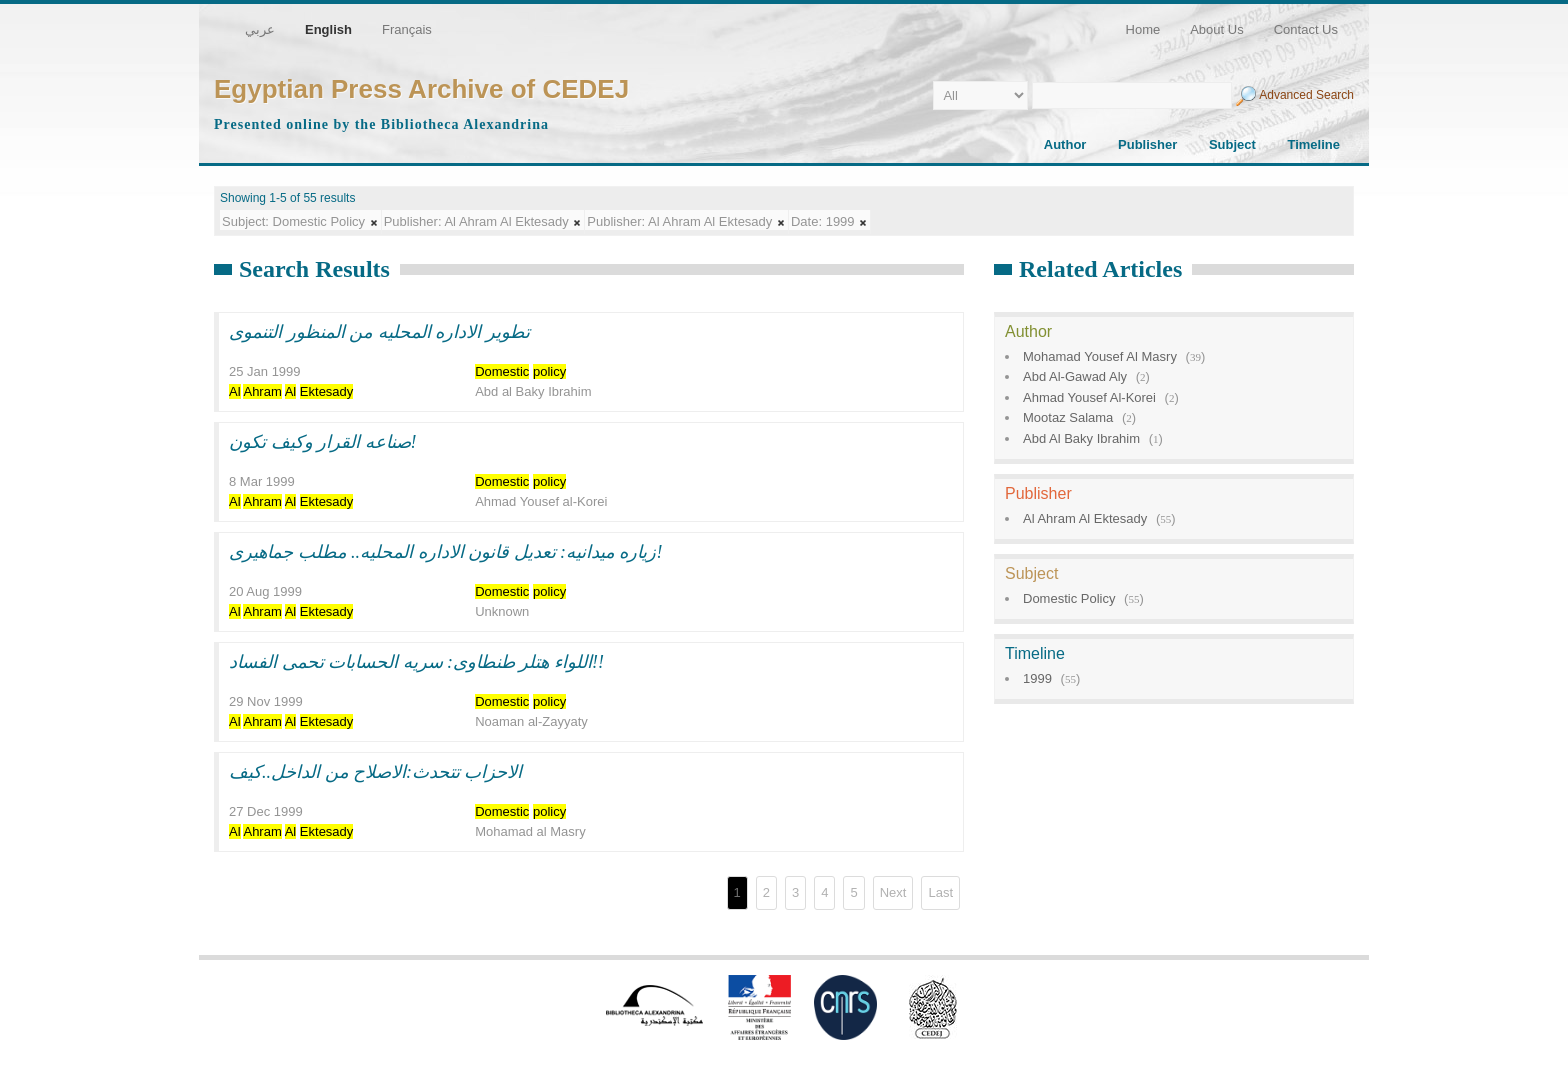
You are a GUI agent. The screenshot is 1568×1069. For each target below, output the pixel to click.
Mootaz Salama (1068, 417)
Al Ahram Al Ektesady (1085, 518)
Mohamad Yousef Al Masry (1100, 356)
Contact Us (1306, 29)
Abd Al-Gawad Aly (1075, 376)
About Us (1216, 29)
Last (940, 892)
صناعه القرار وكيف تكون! (323, 442)
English (328, 29)
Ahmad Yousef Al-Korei (1089, 397)
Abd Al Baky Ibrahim (1081, 438)
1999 (1037, 678)
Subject (1232, 144)
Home (1143, 29)
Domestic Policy (1069, 598)
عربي (260, 29)
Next (893, 892)
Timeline (1313, 144)
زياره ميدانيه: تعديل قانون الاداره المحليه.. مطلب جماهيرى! (446, 552)
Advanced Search (1306, 95)
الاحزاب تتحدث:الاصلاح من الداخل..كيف (376, 772)
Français (407, 29)
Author (1065, 144)
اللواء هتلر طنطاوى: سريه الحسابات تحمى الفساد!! (416, 662)
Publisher (1147, 144)
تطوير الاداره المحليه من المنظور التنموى (379, 332)
